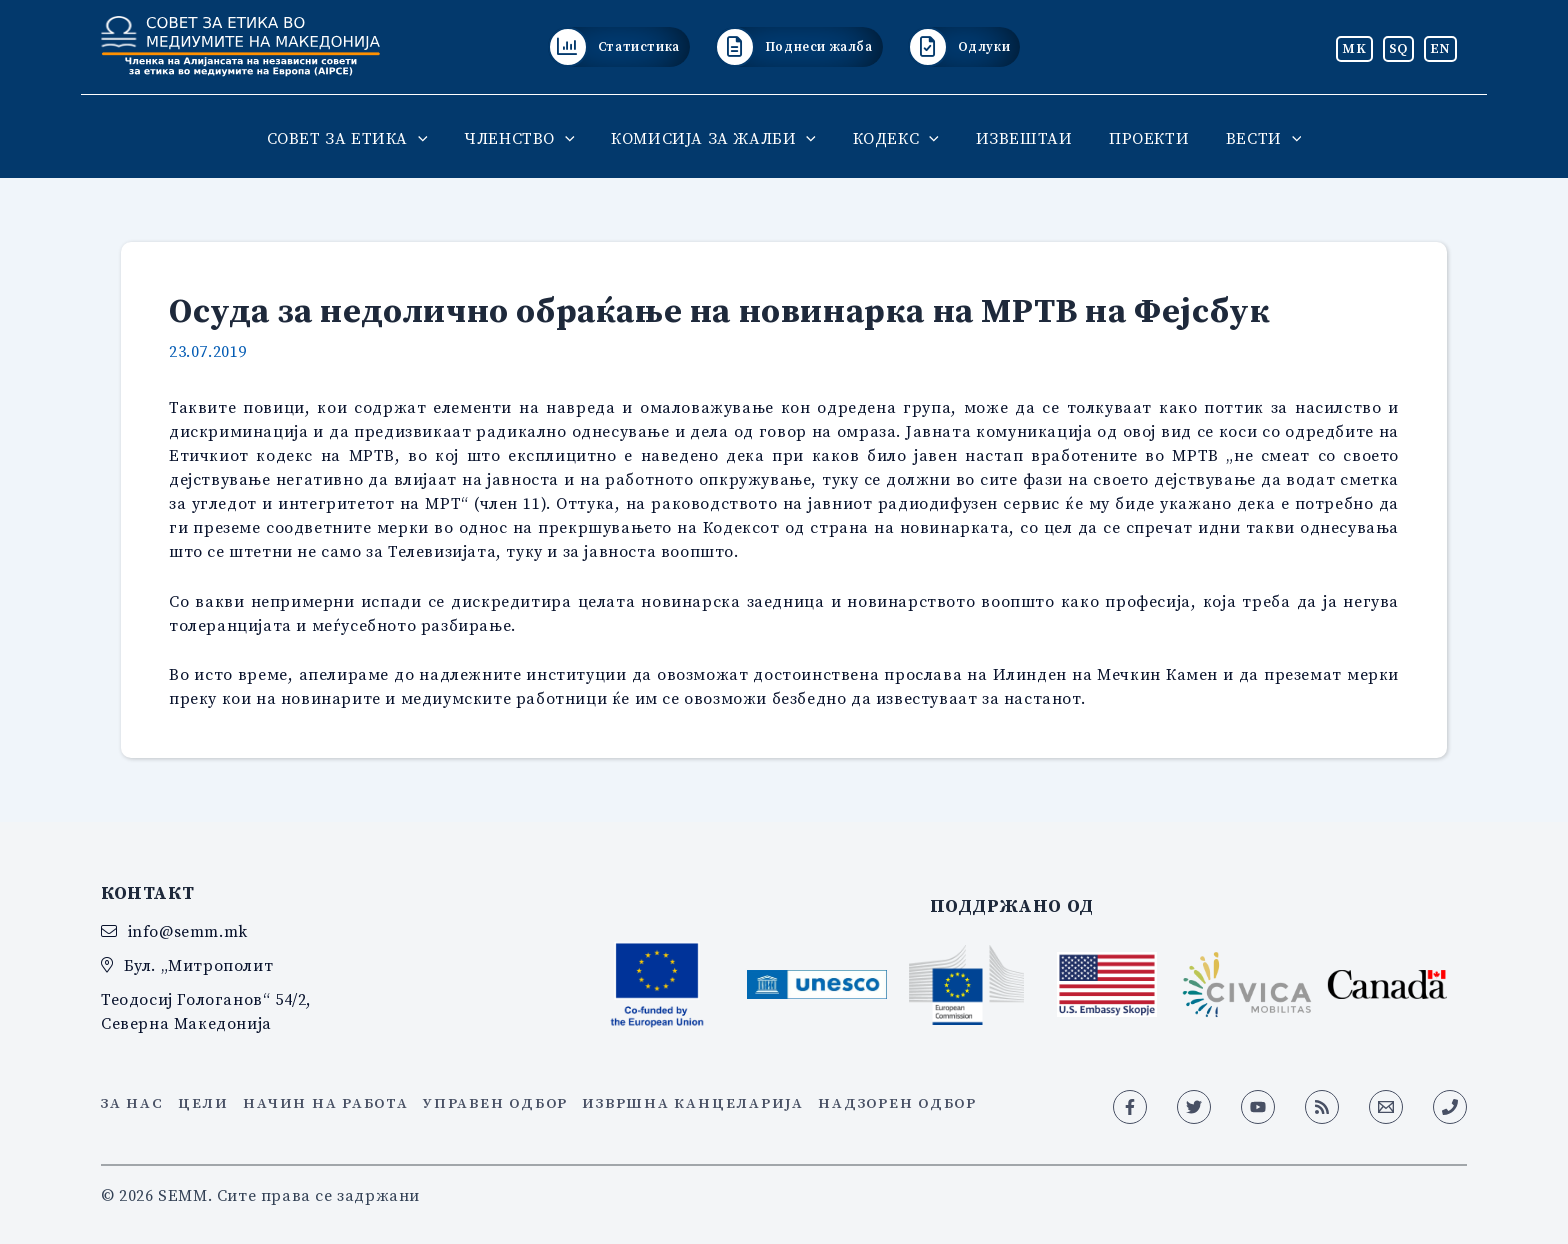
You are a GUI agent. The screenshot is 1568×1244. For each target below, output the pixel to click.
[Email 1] (1386, 1107)
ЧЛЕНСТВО (528, 138)
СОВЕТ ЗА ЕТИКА (360, 138)
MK (1354, 48)
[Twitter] (1194, 1107)
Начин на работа (325, 1103)
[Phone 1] (1450, 1107)
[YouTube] (1258, 1107)
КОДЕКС (896, 138)
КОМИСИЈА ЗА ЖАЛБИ (718, 138)
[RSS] (1322, 1107)
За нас (132, 1103)
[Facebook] (1130, 1107)
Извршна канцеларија (692, 1103)
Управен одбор (495, 1103)
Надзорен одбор (897, 1103)
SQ (1398, 48)
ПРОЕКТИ (1140, 138)
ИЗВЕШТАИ (1019, 138)
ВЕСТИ (1250, 138)
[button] (432, 138)
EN (1440, 48)
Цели (203, 1103)
